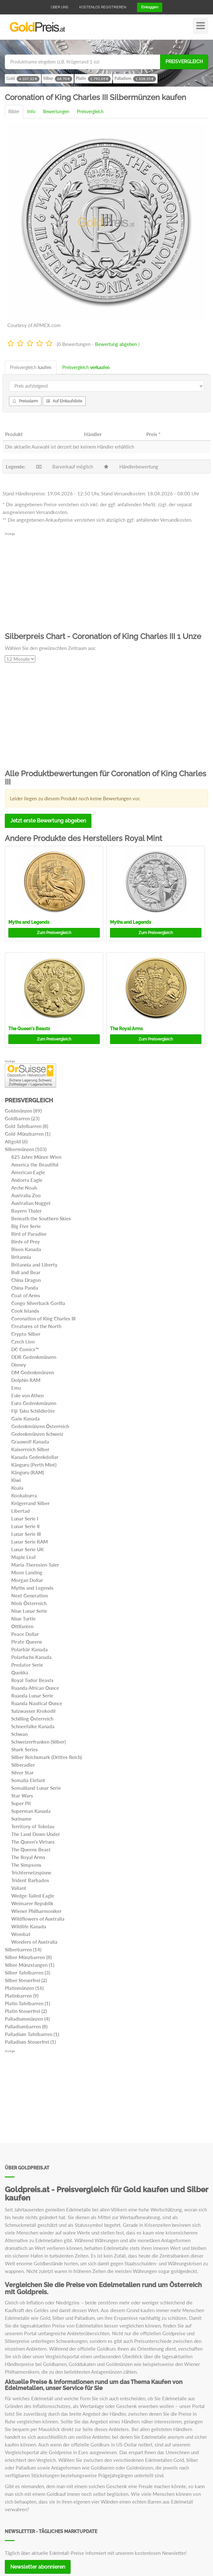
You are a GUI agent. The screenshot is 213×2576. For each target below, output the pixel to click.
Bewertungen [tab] (56, 111)
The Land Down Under (35, 1834)
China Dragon (26, 1280)
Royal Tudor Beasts (32, 1680)
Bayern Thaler (26, 1211)
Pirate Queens (26, 1642)
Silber (57, 79)
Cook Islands (25, 1311)
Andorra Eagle (26, 1180)
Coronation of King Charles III (43, 1318)
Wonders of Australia (34, 1942)
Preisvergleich (184, 61)
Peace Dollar (25, 1634)
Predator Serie (27, 1665)
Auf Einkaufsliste (64, 401)
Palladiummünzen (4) (27, 2019)
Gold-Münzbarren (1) (27, 1134)
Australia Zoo (26, 1195)
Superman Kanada (31, 1811)
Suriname (21, 1819)
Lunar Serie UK (27, 1549)
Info (31, 111)
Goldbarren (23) (22, 1118)
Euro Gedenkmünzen (33, 1403)
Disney (18, 1365)
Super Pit (21, 1803)
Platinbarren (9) (21, 1996)
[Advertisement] (106, 581)
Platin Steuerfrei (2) (26, 2011)
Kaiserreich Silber (30, 1449)
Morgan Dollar (27, 1580)
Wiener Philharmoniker (36, 1911)
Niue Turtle (23, 1618)
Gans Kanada (25, 1418)
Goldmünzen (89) (23, 1111)
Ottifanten (22, 1626)
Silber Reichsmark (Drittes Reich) (46, 1757)
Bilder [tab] (14, 111)
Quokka (19, 1672)
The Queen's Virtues (33, 1842)
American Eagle (28, 1172)
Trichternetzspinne (31, 1872)
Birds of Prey (25, 1241)
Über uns (59, 7)
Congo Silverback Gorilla (38, 1303)
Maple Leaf (23, 1557)
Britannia (21, 1257)
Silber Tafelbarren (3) (27, 1972)
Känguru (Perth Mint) (33, 1465)
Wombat (20, 1934)
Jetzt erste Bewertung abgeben (48, 821)
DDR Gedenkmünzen (33, 1357)
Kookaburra (24, 1495)
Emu (16, 1388)
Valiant (18, 1888)
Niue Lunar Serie (29, 1611)
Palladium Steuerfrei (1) (30, 2042)
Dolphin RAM (25, 1380)
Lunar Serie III (26, 1534)
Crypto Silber (25, 1334)
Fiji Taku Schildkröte (33, 1411)
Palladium (135, 79)
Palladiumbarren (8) (26, 2026)
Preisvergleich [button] (54, 932)
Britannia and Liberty (34, 1264)
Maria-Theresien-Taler (35, 1565)
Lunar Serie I (24, 1518)
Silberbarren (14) (23, 1949)
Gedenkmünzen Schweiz (37, 1434)
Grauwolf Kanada (30, 1441)
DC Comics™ (25, 1349)
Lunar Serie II (25, 1526)
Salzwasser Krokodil (33, 1711)
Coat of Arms (25, 1295)
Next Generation (29, 1595)
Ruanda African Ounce (35, 1688)
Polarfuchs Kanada (31, 1657)
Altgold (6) (16, 1141)
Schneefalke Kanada (33, 1726)
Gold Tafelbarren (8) (26, 1126)
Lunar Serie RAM (29, 1542)
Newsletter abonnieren (37, 2567)
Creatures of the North (36, 1326)
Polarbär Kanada (29, 1649)
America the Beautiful (34, 1164)
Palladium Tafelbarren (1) (32, 2034)
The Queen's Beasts (29, 1028)
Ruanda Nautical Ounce (36, 1703)
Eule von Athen (27, 1395)
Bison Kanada (26, 1249)
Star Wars (22, 1795)
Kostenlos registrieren (102, 7)
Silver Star (22, 1772)
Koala (17, 1488)
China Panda (24, 1288)
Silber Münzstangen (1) (29, 1965)
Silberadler (23, 1765)
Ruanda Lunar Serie (32, 1695)
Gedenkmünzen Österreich (40, 1426)
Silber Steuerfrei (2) (26, 1980)
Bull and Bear (25, 1272)
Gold (22, 79)
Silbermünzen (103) (26, 1149)
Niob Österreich (29, 1603)
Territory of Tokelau (32, 1826)
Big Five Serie (26, 1226)
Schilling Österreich (32, 1719)
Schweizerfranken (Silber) (38, 1742)
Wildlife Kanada (28, 1926)
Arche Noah (24, 1188)
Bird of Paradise (29, 1234)
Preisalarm (25, 401)
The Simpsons (26, 1865)
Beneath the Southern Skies (41, 1218)
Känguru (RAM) (27, 1472)
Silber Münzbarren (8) (28, 1957)
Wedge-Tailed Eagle (32, 1895)
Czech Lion (23, 1341)
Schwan (19, 1734)
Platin (93, 79)
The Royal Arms (126, 1028)
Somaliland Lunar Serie (36, 1788)
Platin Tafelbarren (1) (27, 2003)
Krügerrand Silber (30, 1503)
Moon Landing (26, 1572)
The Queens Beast (31, 1849)
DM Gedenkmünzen (32, 1372)
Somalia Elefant (28, 1780)
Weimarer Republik (32, 1903)
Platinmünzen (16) (24, 1988)
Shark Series (24, 1749)
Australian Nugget (31, 1203)
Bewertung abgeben (116, 344)
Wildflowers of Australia (37, 1919)
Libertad (20, 1511)
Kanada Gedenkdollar (34, 1457)
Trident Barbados (30, 1880)
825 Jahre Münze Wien (36, 1157)
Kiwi (16, 1480)
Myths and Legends (28, 922)
